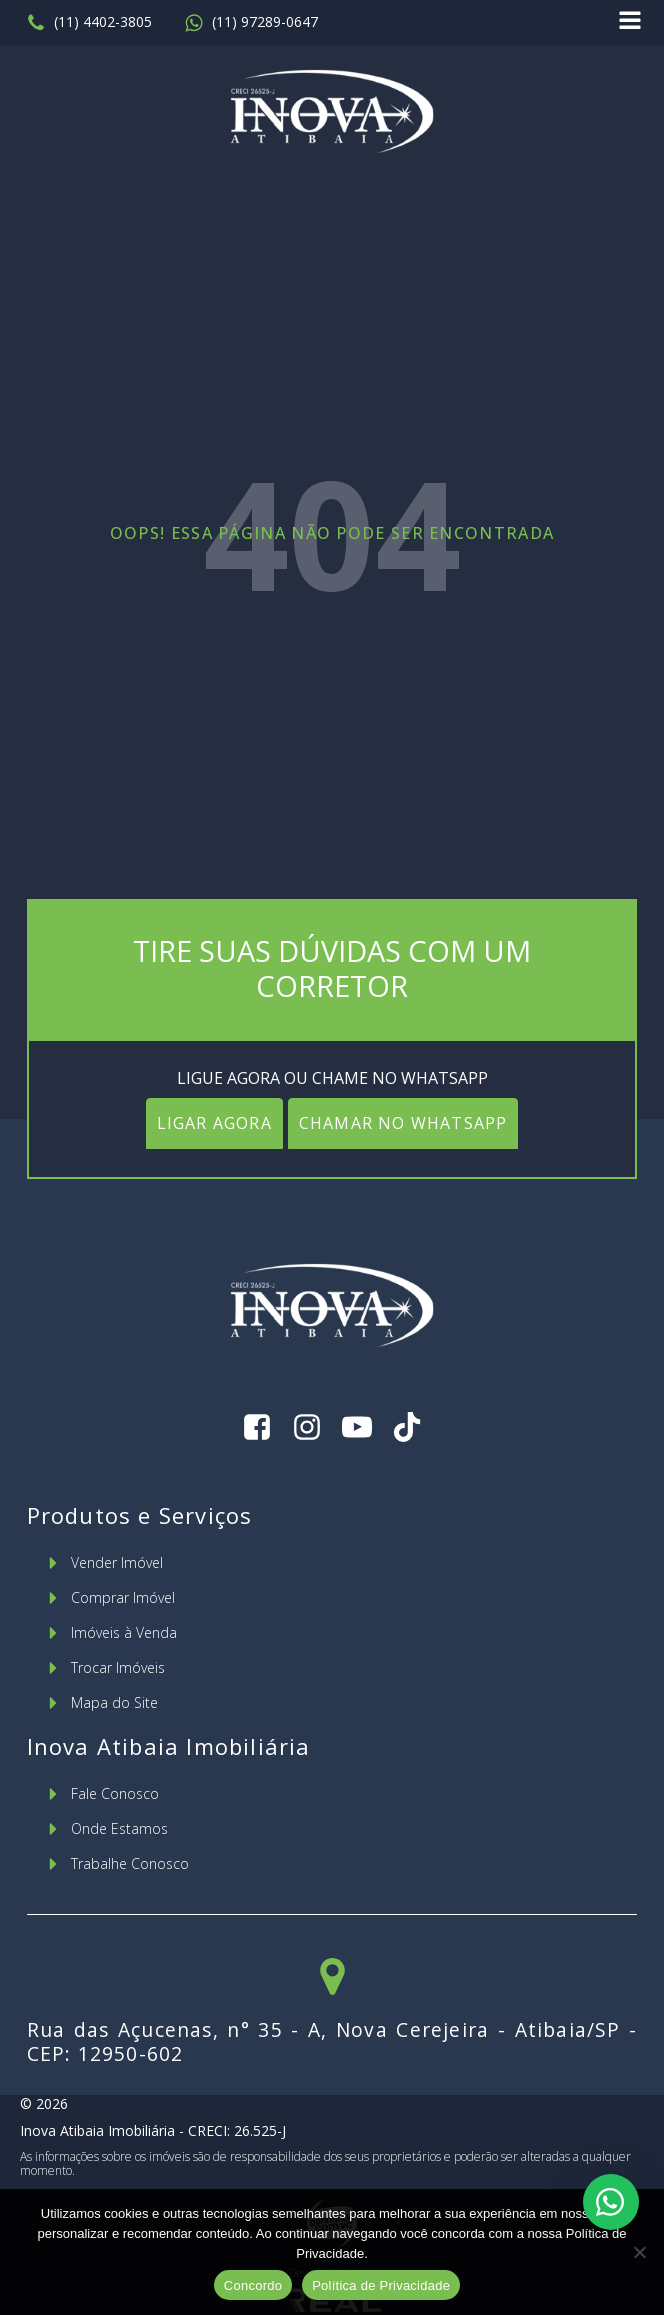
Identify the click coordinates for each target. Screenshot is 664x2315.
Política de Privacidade (381, 2285)
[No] (639, 2252)
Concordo (253, 2285)
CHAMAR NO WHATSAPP (403, 1123)
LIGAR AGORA (214, 1123)
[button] (89, 23)
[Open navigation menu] (630, 22)
